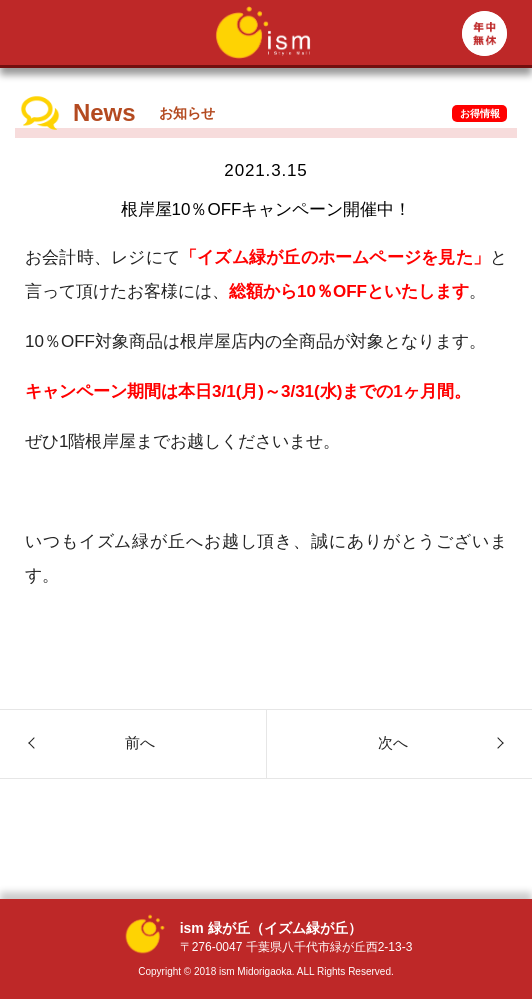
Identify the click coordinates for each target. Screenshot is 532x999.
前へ (140, 742)
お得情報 (480, 113)
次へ (393, 742)
